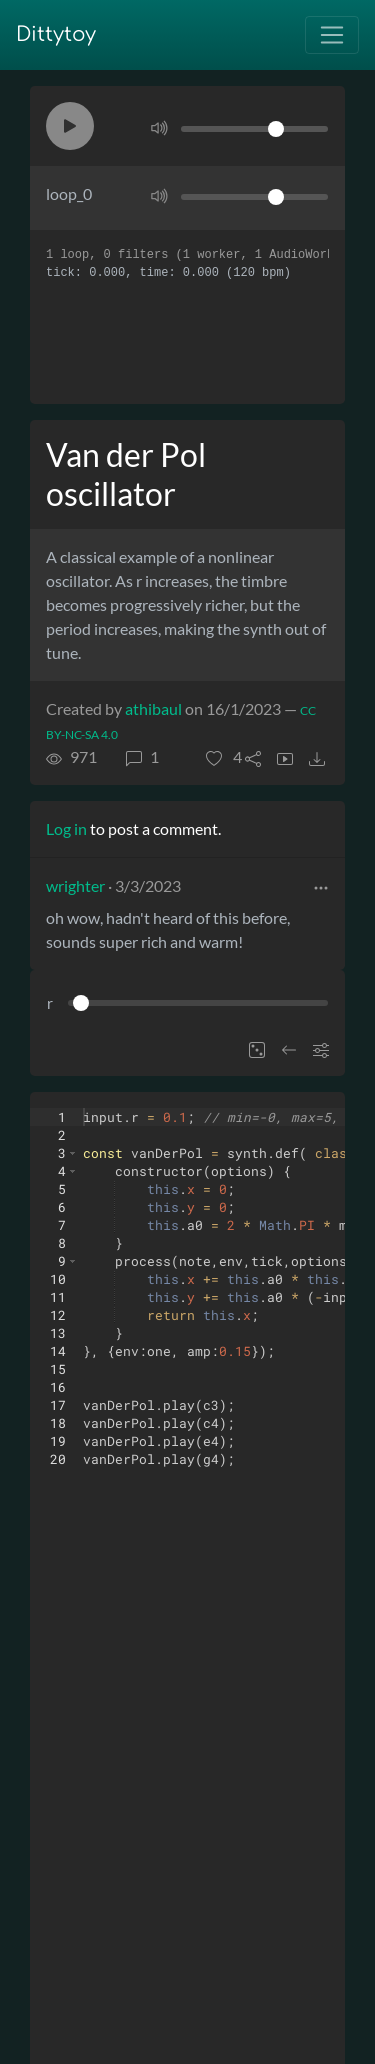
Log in (66, 828)
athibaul (153, 708)
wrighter (75, 885)
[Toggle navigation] (332, 35)
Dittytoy (56, 34)
